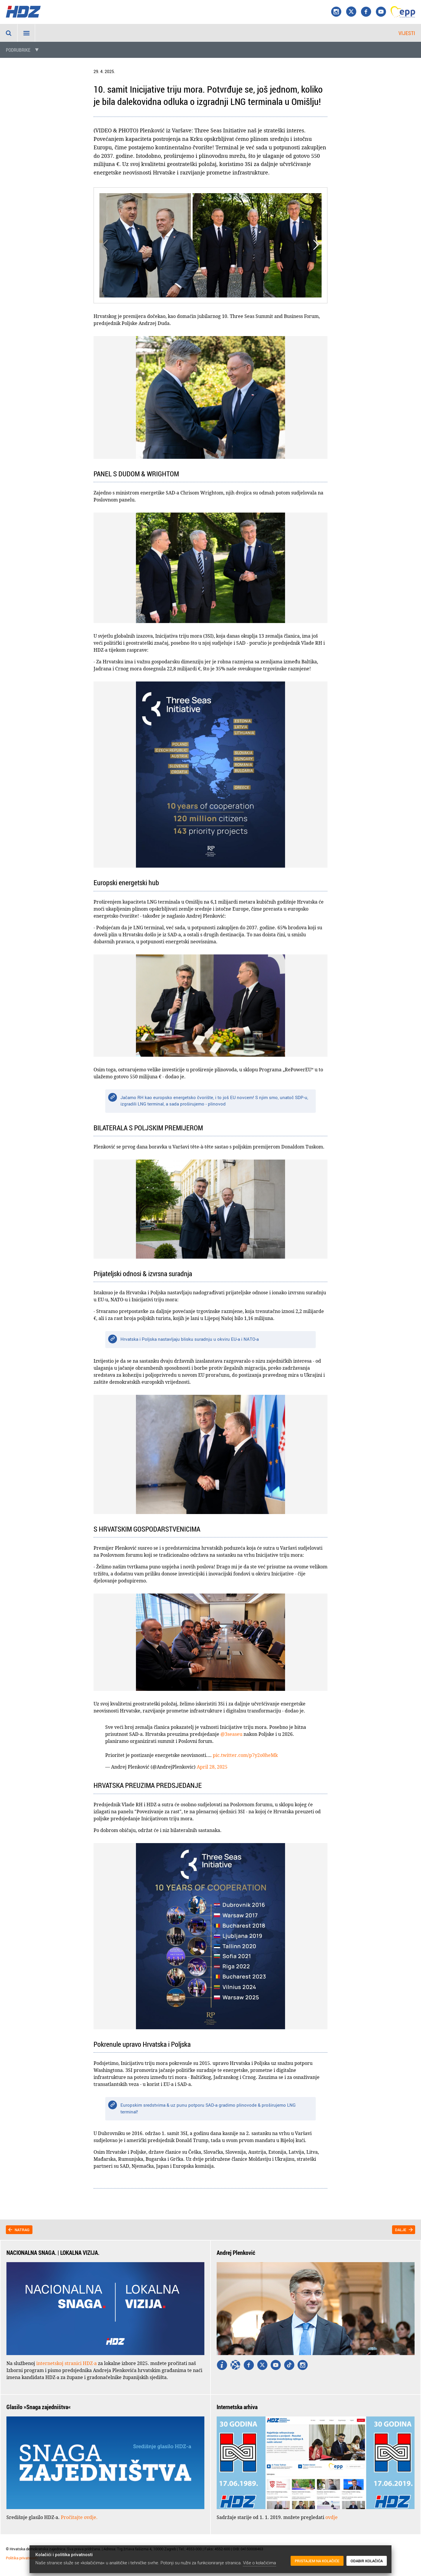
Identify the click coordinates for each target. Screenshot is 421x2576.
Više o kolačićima (259, 2562)
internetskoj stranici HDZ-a (66, 2363)
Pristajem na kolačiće (317, 2561)
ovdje (331, 2517)
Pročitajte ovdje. (79, 2517)
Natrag (22, 2229)
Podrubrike (18, 50)
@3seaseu (231, 1734)
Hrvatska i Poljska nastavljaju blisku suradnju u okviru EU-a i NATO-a (189, 1339)
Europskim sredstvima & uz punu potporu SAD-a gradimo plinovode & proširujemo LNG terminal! (208, 2108)
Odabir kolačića (367, 2561)
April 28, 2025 (212, 1767)
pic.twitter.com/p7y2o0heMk (245, 1755)
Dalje (400, 2229)
